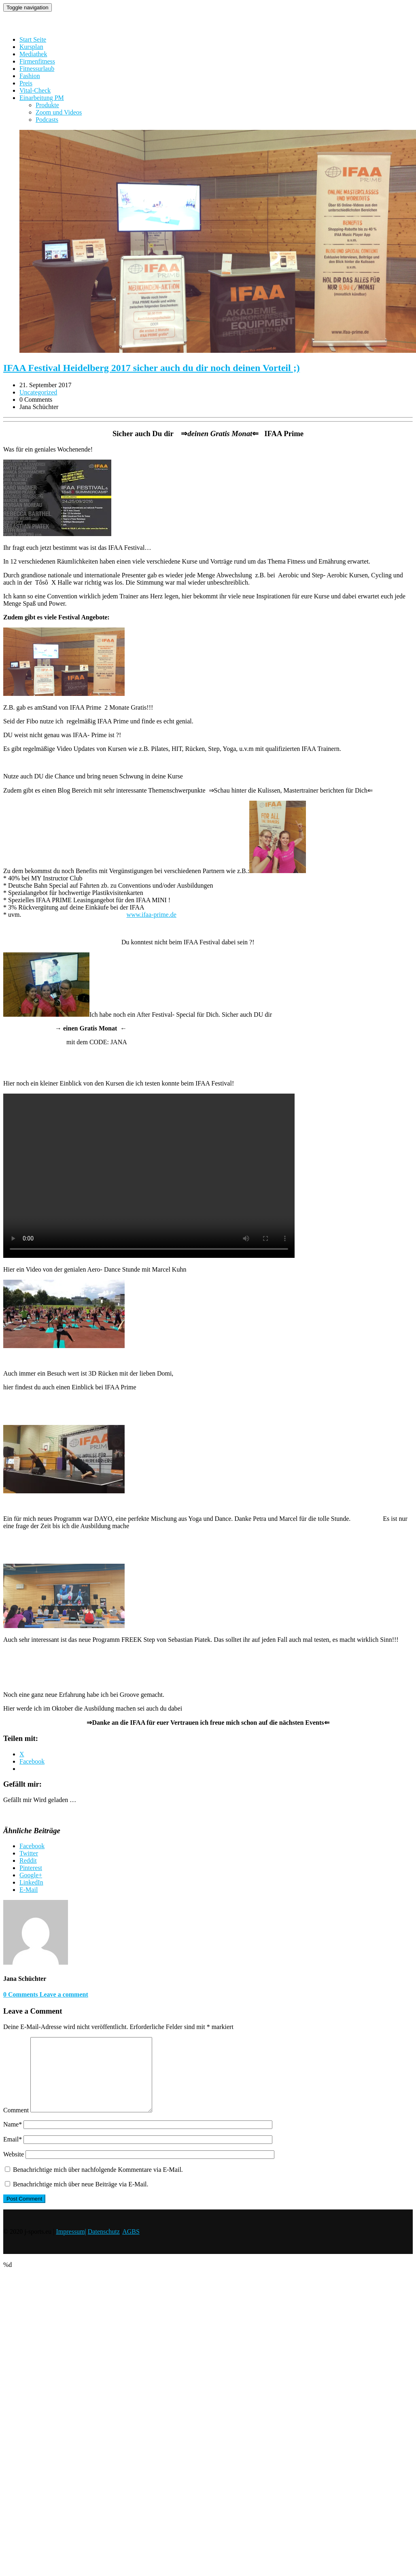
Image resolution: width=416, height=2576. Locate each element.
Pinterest (30, 1867)
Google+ (30, 1875)
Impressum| (71, 2246)
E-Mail (28, 1889)
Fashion (29, 75)
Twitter (28, 1853)
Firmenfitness (37, 61)
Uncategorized (38, 392)
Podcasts (47, 119)
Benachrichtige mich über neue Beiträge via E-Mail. (81, 2198)
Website (13, 2168)
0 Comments (21, 1994)
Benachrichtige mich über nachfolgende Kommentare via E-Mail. (98, 2184)
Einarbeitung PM (41, 97)
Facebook (32, 1845)
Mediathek (33, 54)
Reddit (28, 1860)
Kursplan (31, 46)
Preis (25, 83)
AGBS (131, 2246)
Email (12, 2153)
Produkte (47, 105)
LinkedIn (31, 1882)
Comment (16, 2124)
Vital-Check (35, 90)
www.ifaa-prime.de (151, 914)
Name (12, 2138)
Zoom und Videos (59, 112)
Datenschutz (104, 2246)
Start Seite (32, 39)
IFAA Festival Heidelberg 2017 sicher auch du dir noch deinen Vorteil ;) (151, 368)
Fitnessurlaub (36, 68)
